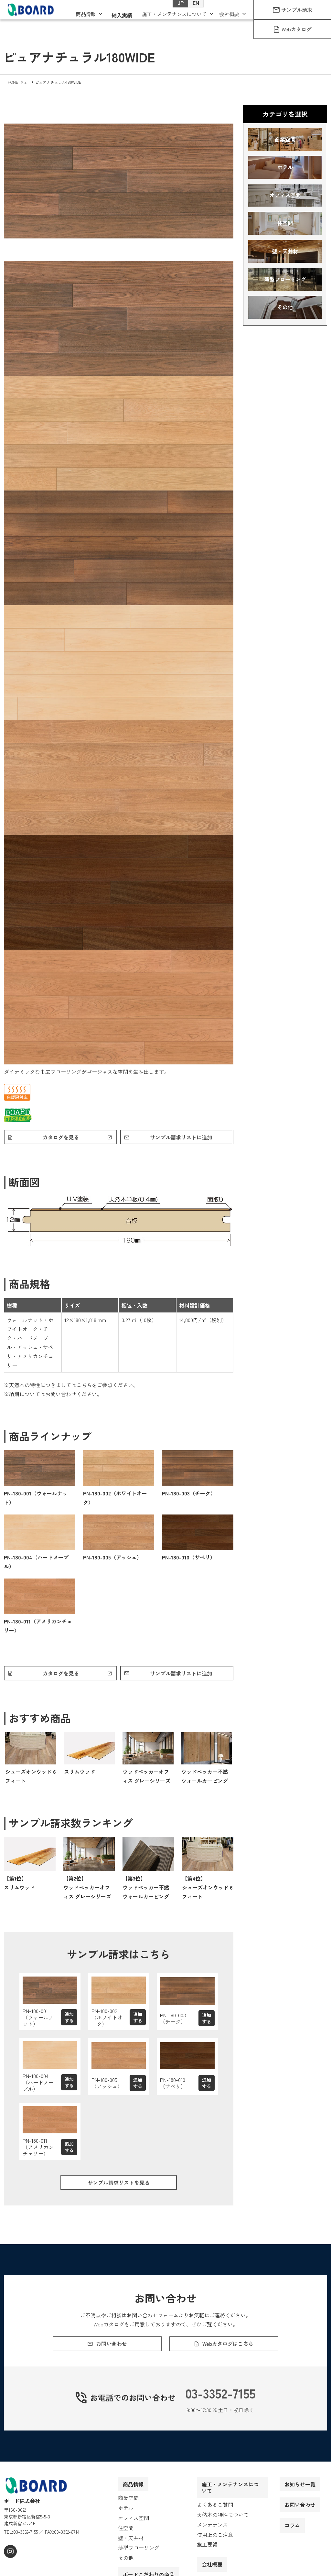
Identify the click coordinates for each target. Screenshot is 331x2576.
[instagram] (9, 2566)
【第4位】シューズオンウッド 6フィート (207, 1890)
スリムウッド (79, 1775)
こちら (84, 1386)
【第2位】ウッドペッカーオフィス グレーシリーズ (87, 1890)
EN (189, 13)
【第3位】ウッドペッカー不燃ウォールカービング (146, 1890)
